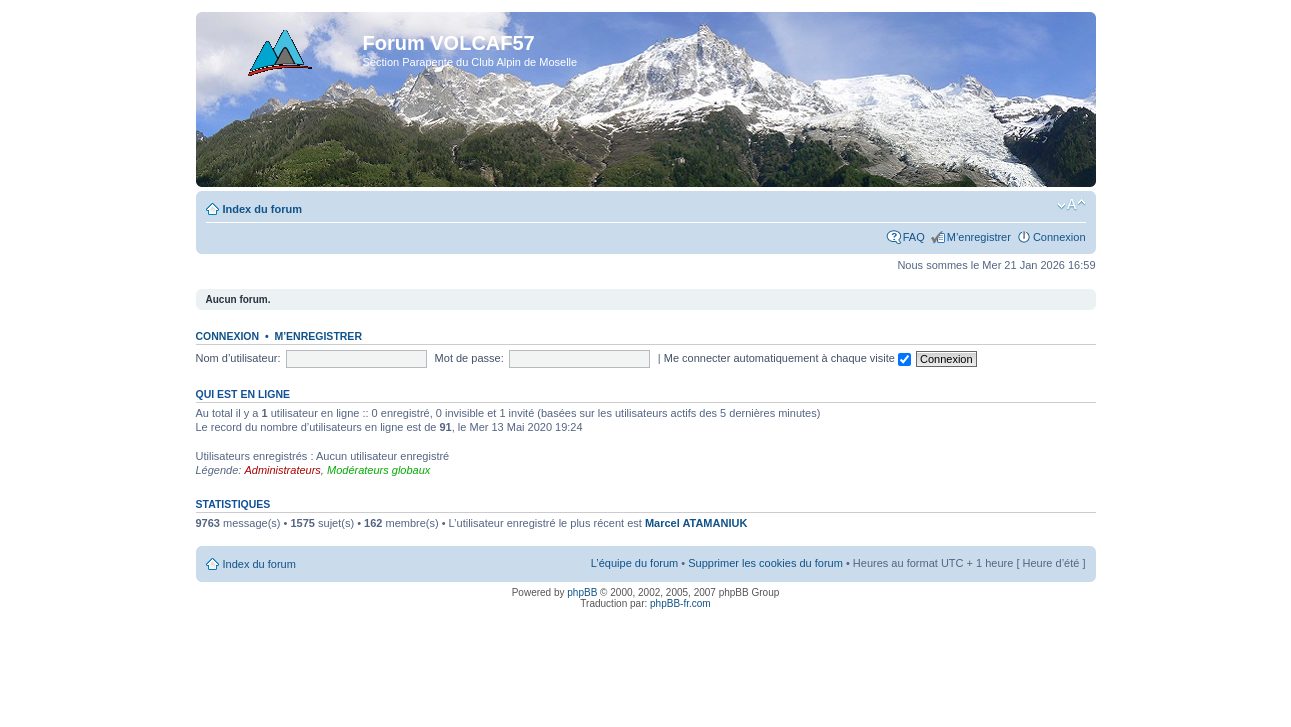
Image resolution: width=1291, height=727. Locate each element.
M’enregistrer (979, 237)
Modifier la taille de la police (1071, 205)
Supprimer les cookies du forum (765, 563)
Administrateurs (282, 470)
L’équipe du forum (634, 563)
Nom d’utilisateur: (238, 358)
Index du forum (262, 209)
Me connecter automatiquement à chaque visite (787, 358)
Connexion (1059, 237)
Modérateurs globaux (378, 470)
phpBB (582, 592)
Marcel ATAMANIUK (696, 523)
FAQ (914, 237)
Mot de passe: (469, 358)
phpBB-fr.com (680, 603)
